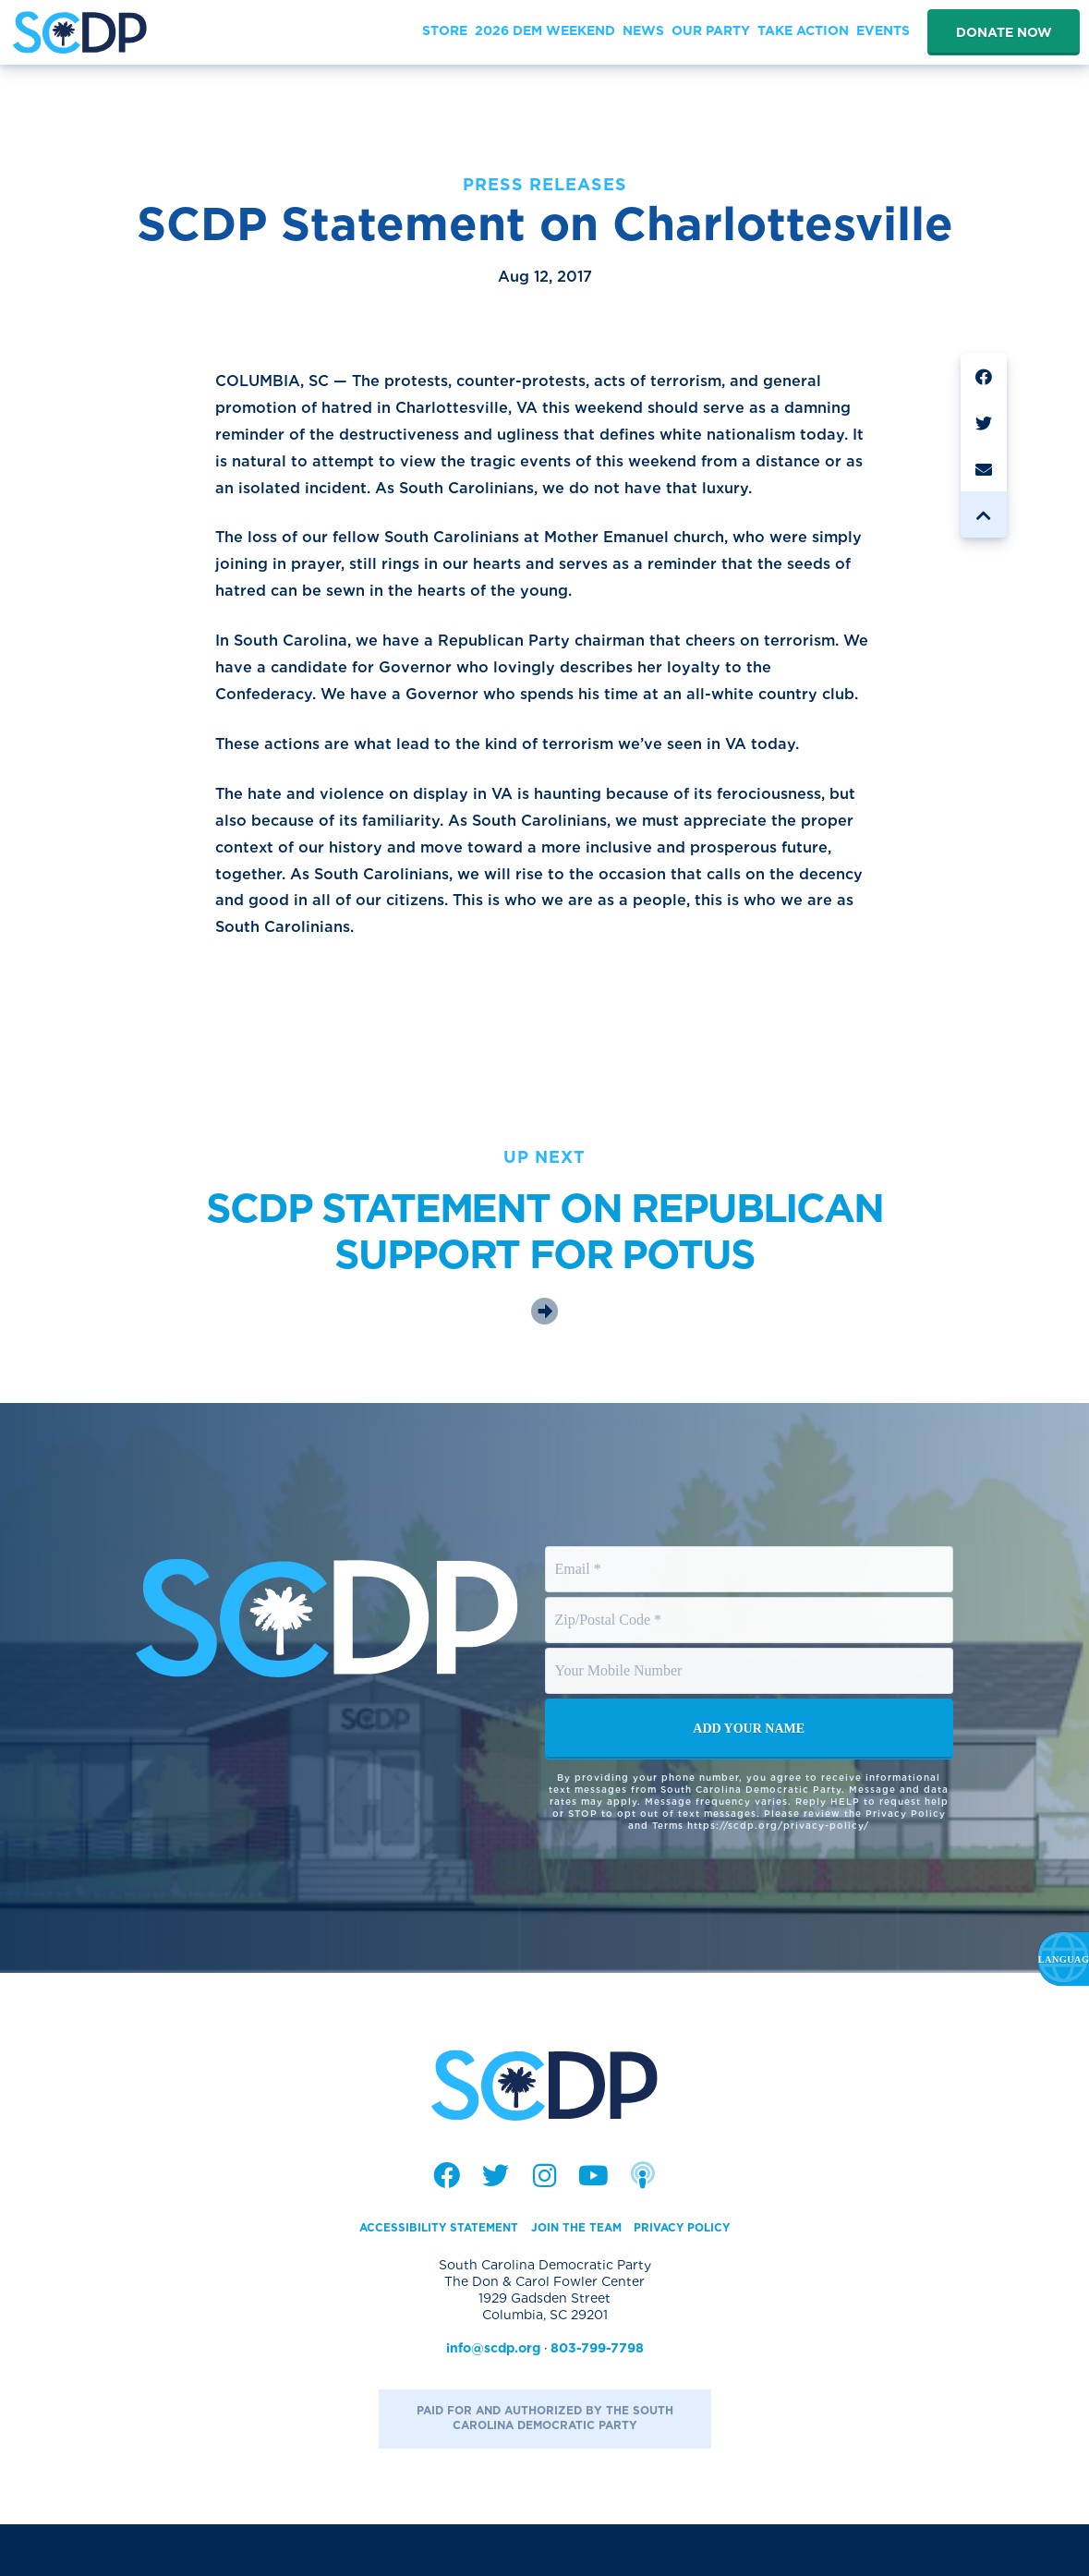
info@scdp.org (493, 2399)
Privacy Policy (702, 2278)
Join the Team (580, 2278)
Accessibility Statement (423, 2278)
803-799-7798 (597, 2399)
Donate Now (1004, 32)
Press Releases (545, 184)
